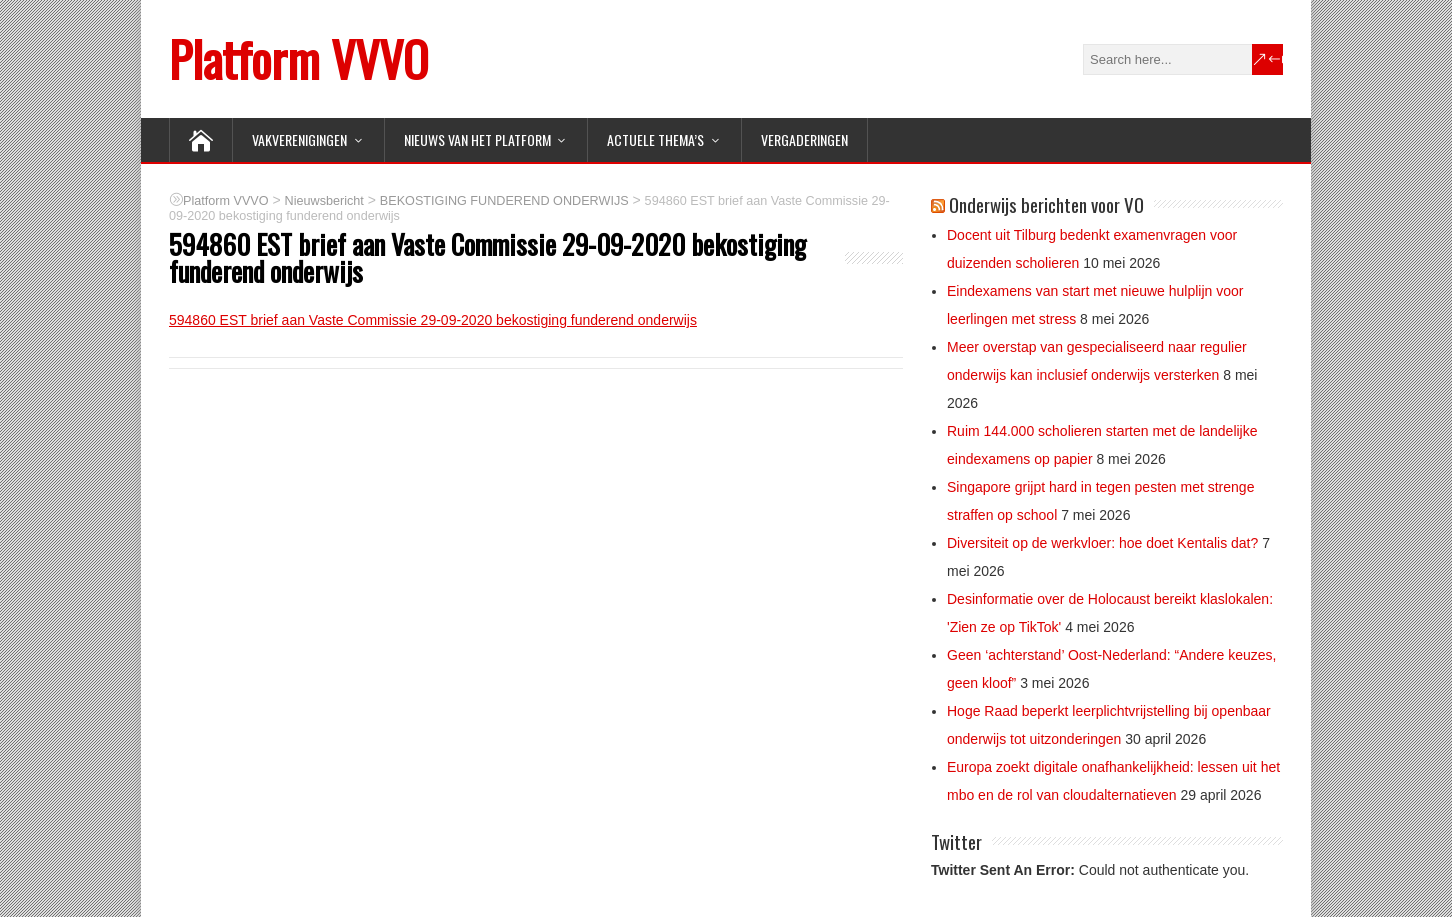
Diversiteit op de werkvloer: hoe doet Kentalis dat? (1102, 543)
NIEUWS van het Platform (477, 139)
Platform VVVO (298, 58)
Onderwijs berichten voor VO (1046, 204)
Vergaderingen (804, 139)
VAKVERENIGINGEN (299, 139)
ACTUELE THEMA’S (655, 139)
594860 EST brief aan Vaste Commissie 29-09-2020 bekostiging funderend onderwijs (433, 320)
